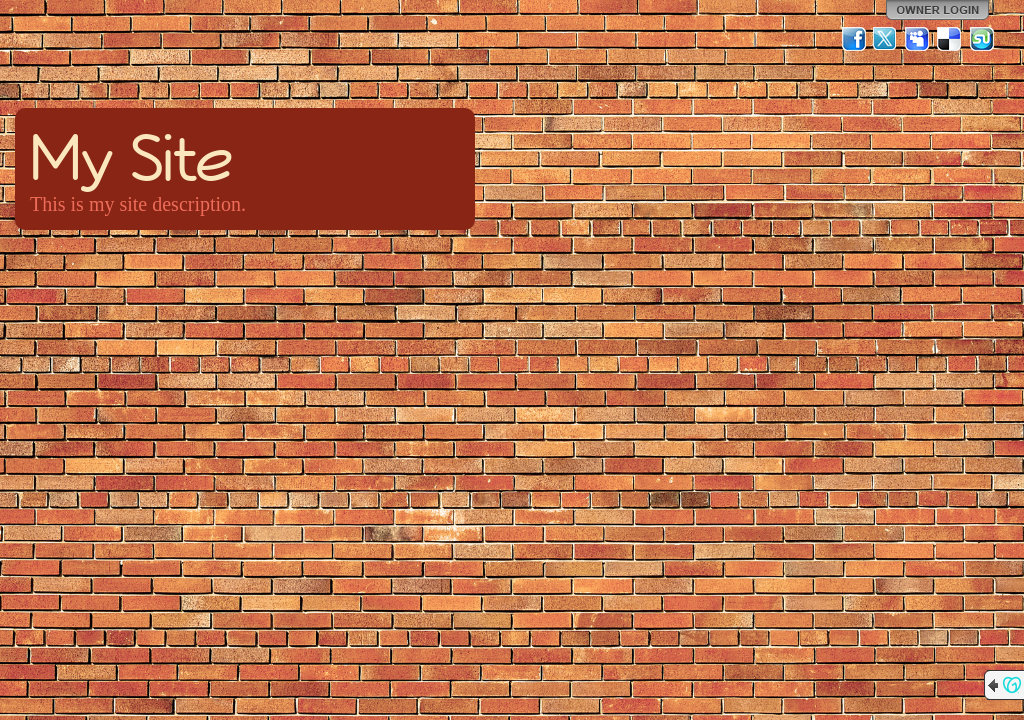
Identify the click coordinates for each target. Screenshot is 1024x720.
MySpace (918, 39)
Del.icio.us (950, 39)
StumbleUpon (982, 39)
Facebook (854, 39)
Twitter (886, 39)
